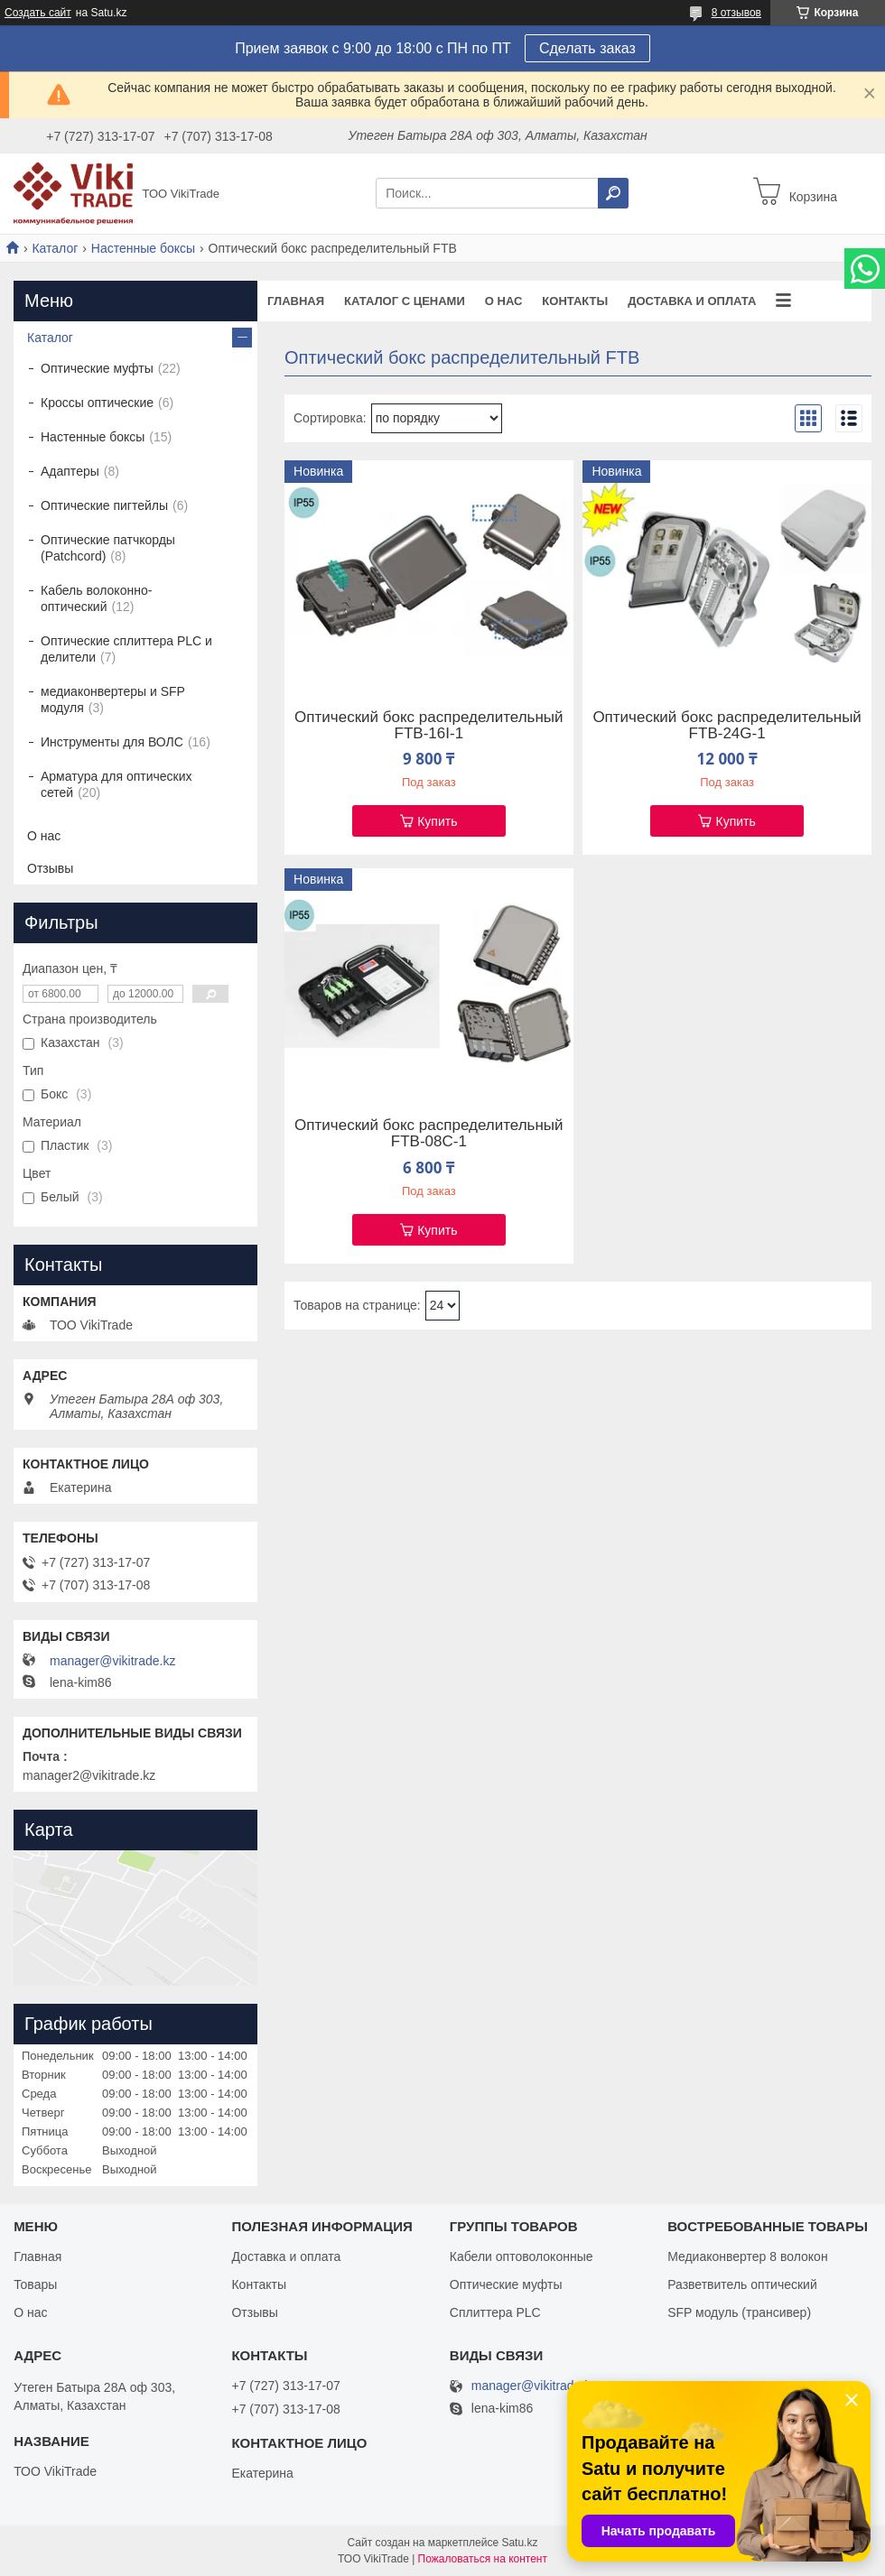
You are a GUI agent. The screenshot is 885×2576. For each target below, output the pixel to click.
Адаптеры (70, 471)
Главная (295, 301)
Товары (35, 2284)
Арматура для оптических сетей (116, 784)
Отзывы (50, 868)
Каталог (55, 248)
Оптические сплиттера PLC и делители (126, 649)
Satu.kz (519, 2542)
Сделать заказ (587, 48)
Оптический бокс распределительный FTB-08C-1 (428, 1133)
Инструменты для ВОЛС (112, 742)
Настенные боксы (143, 248)
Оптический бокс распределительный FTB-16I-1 (428, 725)
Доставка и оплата (692, 301)
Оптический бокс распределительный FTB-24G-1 (726, 725)
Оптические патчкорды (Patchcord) (108, 548)
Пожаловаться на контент (482, 2559)
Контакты (575, 301)
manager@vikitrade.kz (113, 1661)
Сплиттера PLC (495, 2312)
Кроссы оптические (97, 402)
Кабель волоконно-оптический (96, 598)
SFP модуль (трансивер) (739, 2312)
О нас (504, 301)
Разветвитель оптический (742, 2284)
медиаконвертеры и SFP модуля (113, 699)
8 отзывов (736, 12)
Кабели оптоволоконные (521, 2256)
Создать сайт (38, 12)
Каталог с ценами (404, 301)
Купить (437, 821)
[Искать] (613, 193)
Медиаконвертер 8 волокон (747, 2256)
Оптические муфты (97, 368)
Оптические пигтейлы (104, 505)
